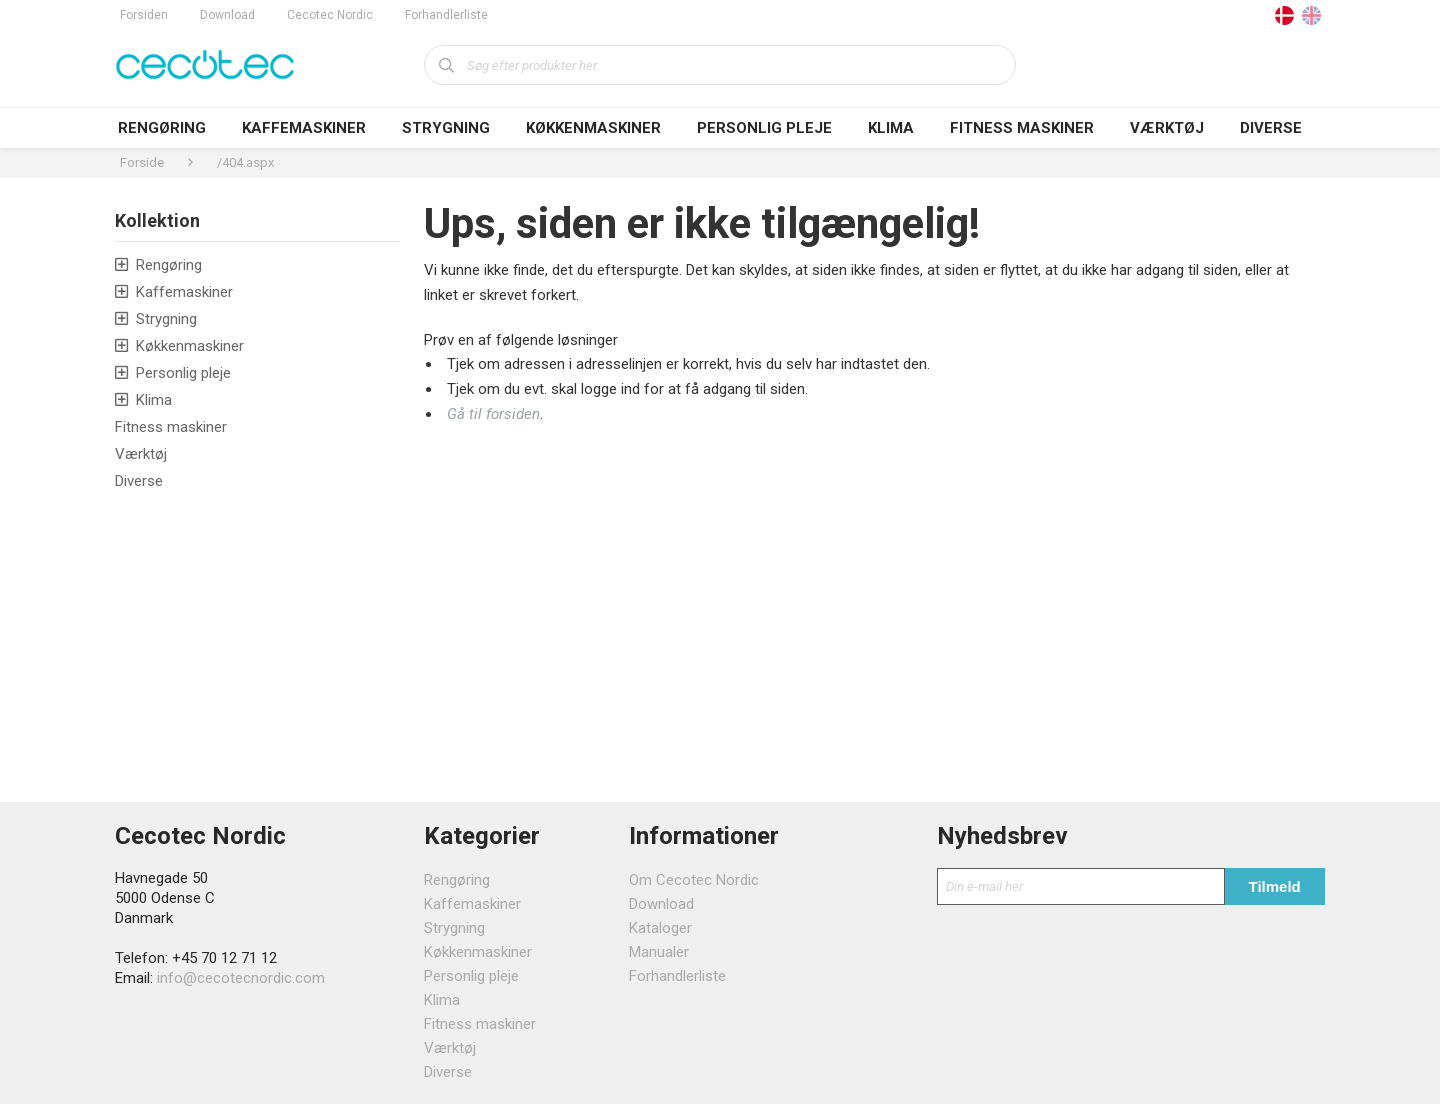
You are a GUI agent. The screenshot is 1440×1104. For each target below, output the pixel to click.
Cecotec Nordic (330, 15)
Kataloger (660, 928)
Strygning (446, 128)
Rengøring (162, 128)
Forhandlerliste (446, 15)
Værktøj (1167, 128)
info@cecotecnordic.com (241, 978)
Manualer (659, 952)
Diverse (1271, 128)
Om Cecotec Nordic (694, 880)
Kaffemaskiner (304, 128)
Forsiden (144, 15)
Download (227, 15)
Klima (891, 128)
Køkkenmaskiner (593, 128)
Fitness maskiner (1022, 128)
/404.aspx (245, 162)
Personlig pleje (764, 128)
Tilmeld (1275, 886)
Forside (142, 162)
